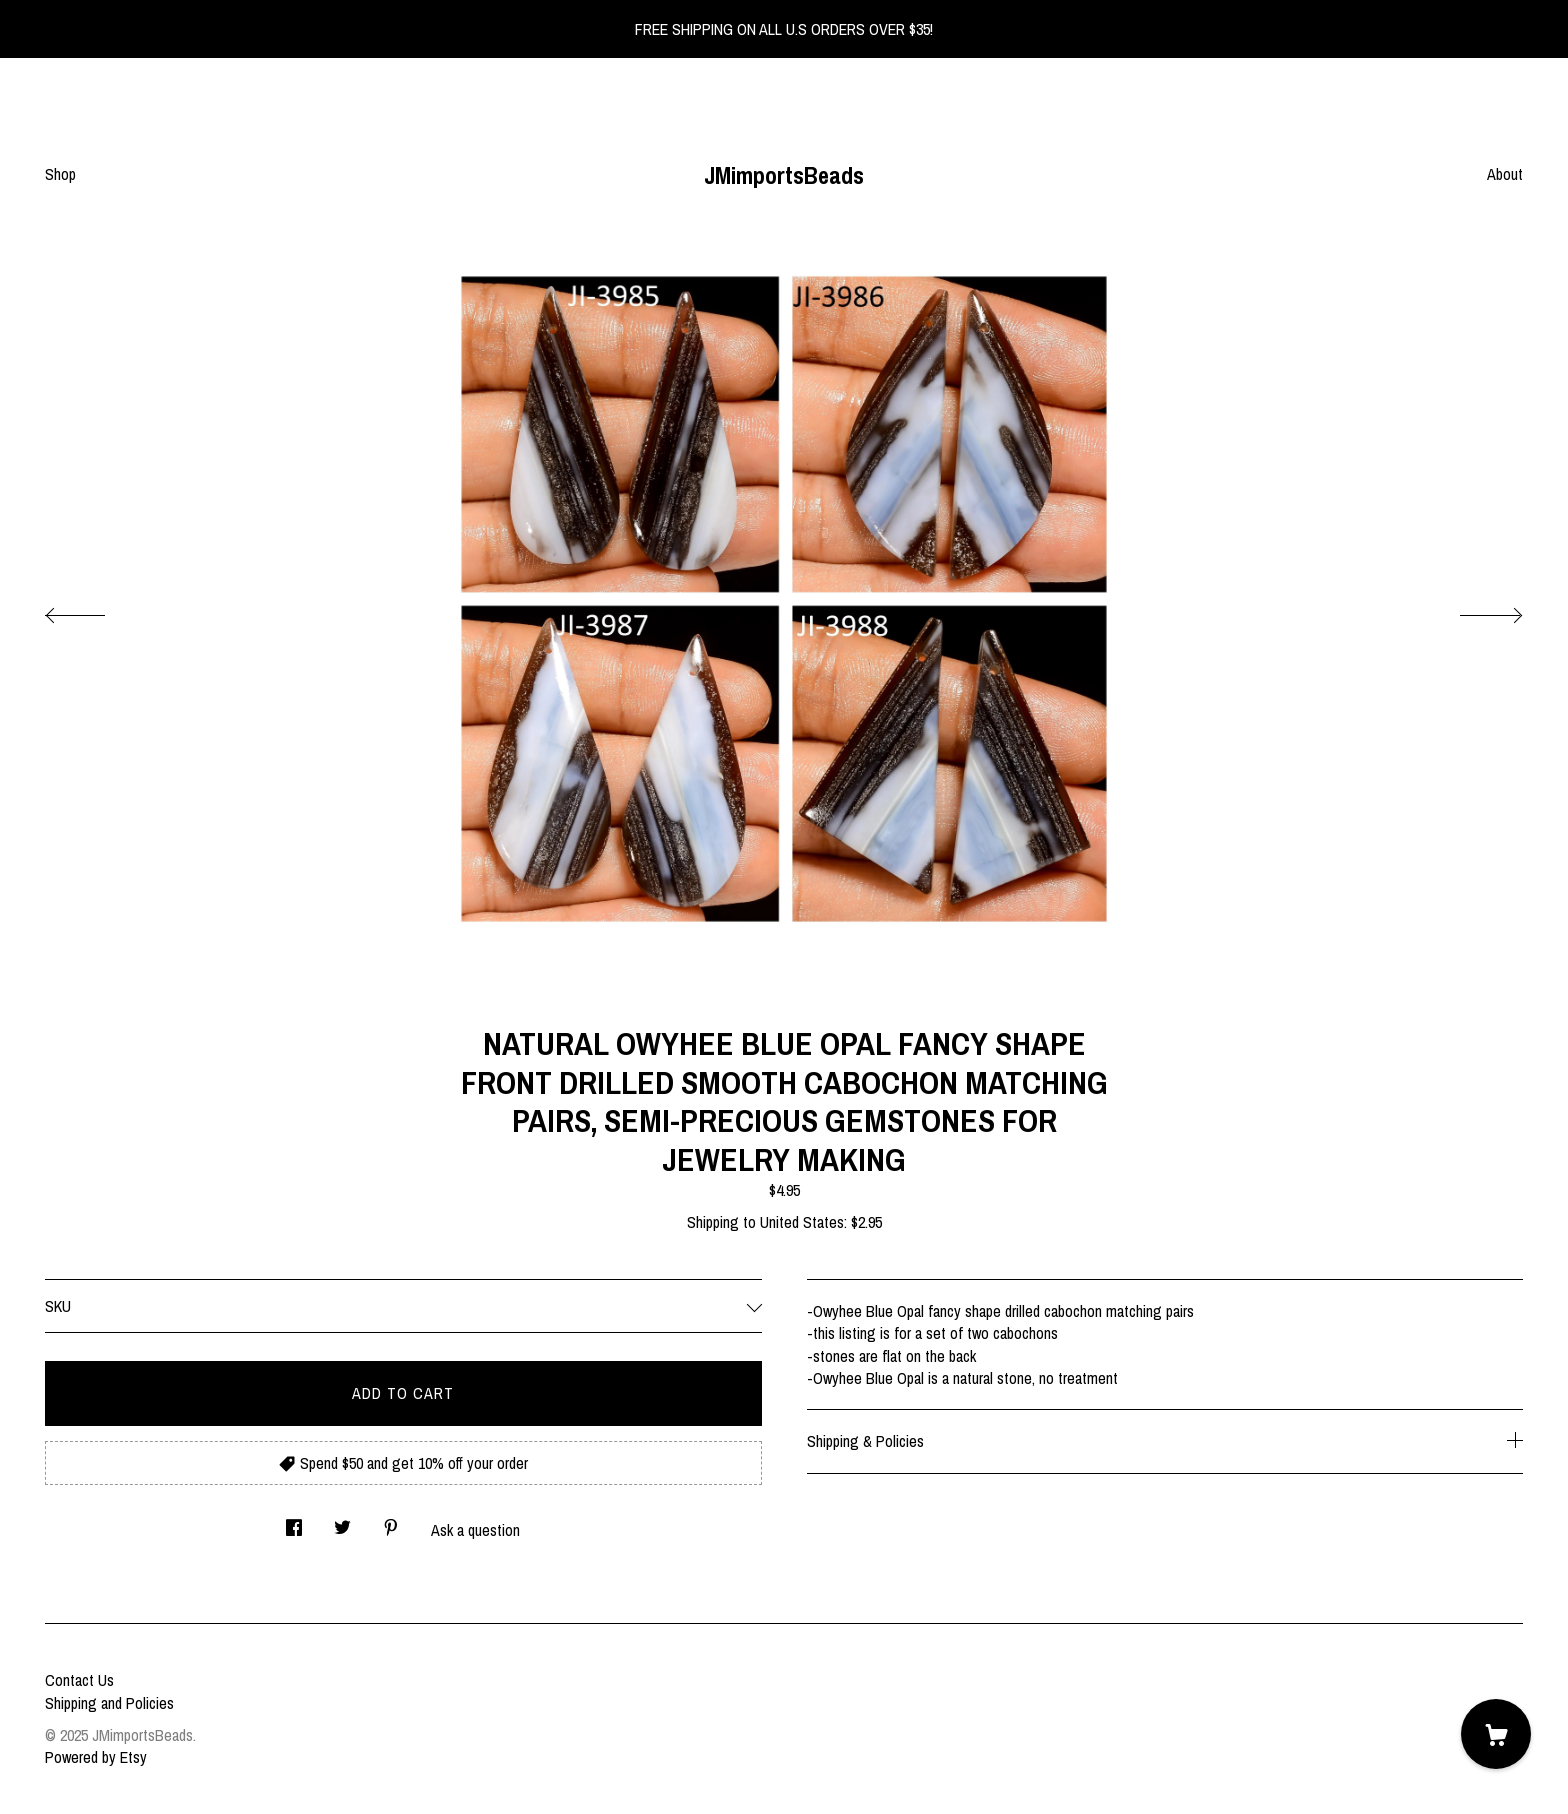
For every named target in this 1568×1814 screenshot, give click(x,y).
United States (802, 1222)
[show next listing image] (1473, 610)
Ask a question (475, 1530)
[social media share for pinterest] (391, 1521)
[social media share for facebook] (294, 1521)
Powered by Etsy (96, 1757)
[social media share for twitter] (342, 1521)
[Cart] (1496, 1734)
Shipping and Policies (109, 1703)
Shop (60, 174)
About (1505, 174)
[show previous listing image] (95, 610)
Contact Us (79, 1680)
